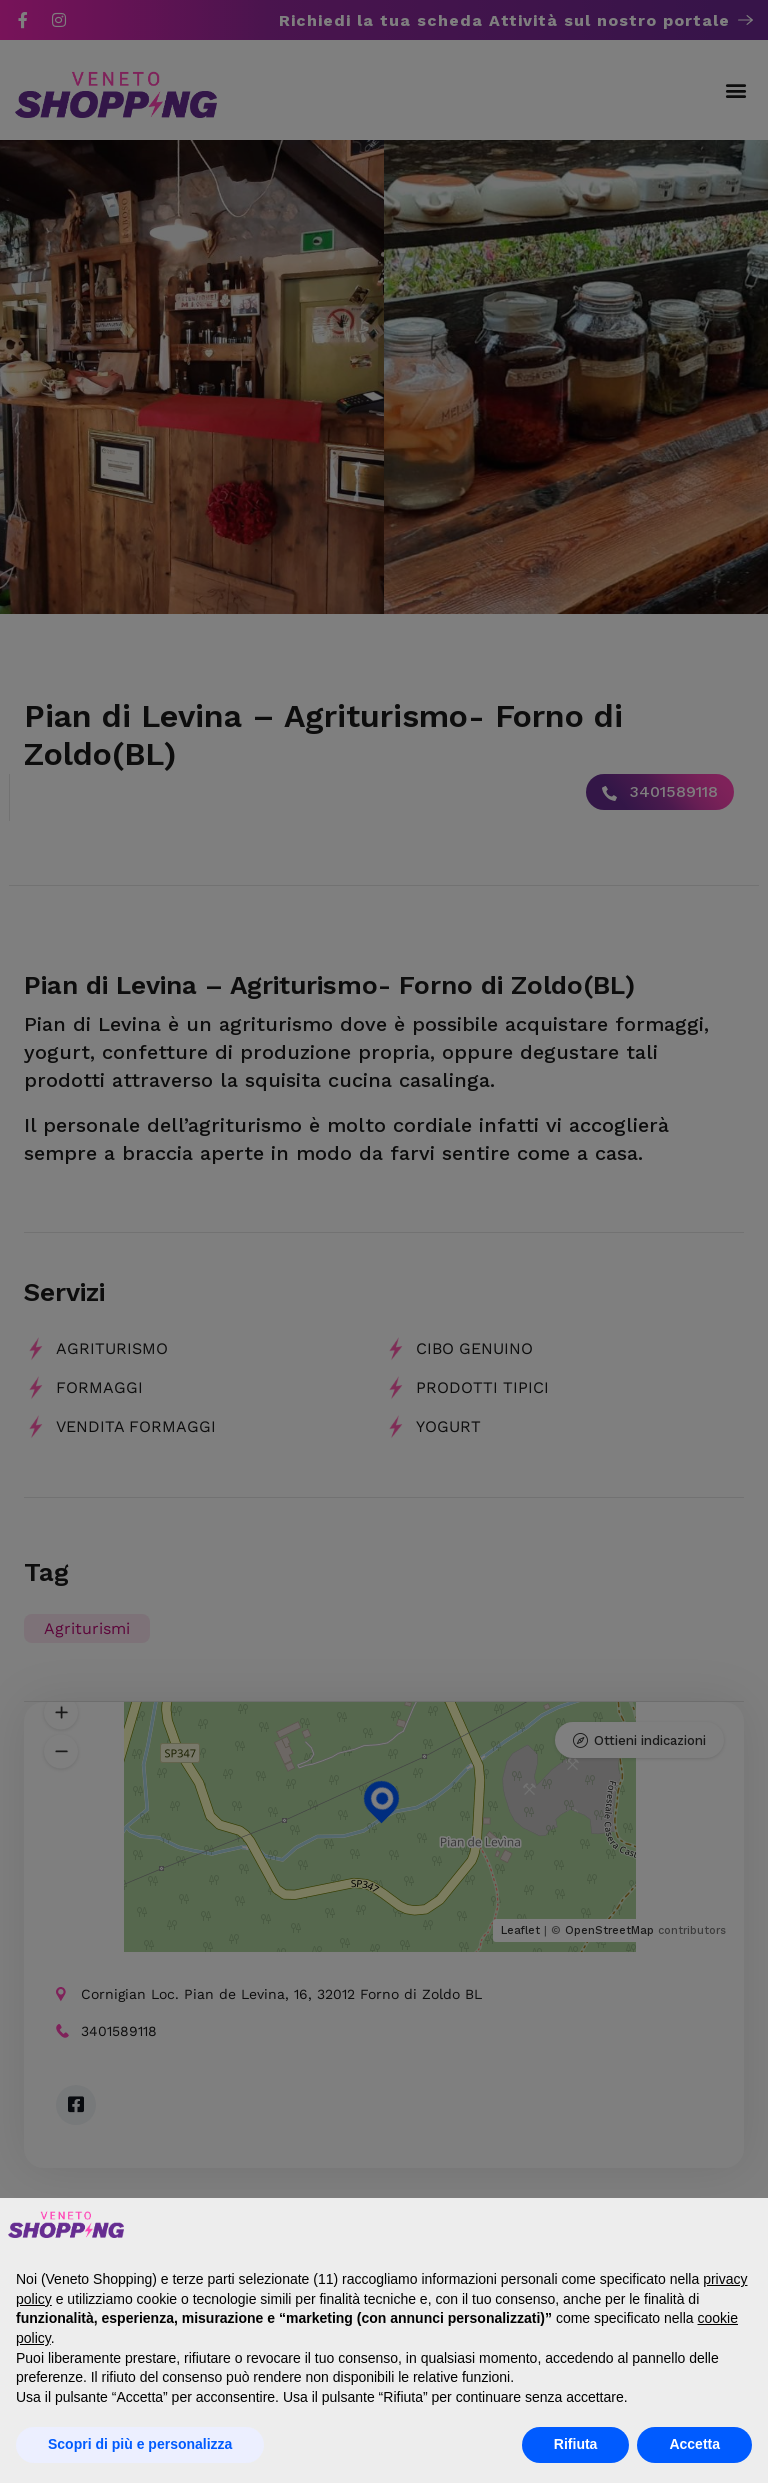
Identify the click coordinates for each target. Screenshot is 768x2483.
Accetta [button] (694, 2444)
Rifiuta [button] (576, 2444)
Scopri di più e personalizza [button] (140, 2444)
